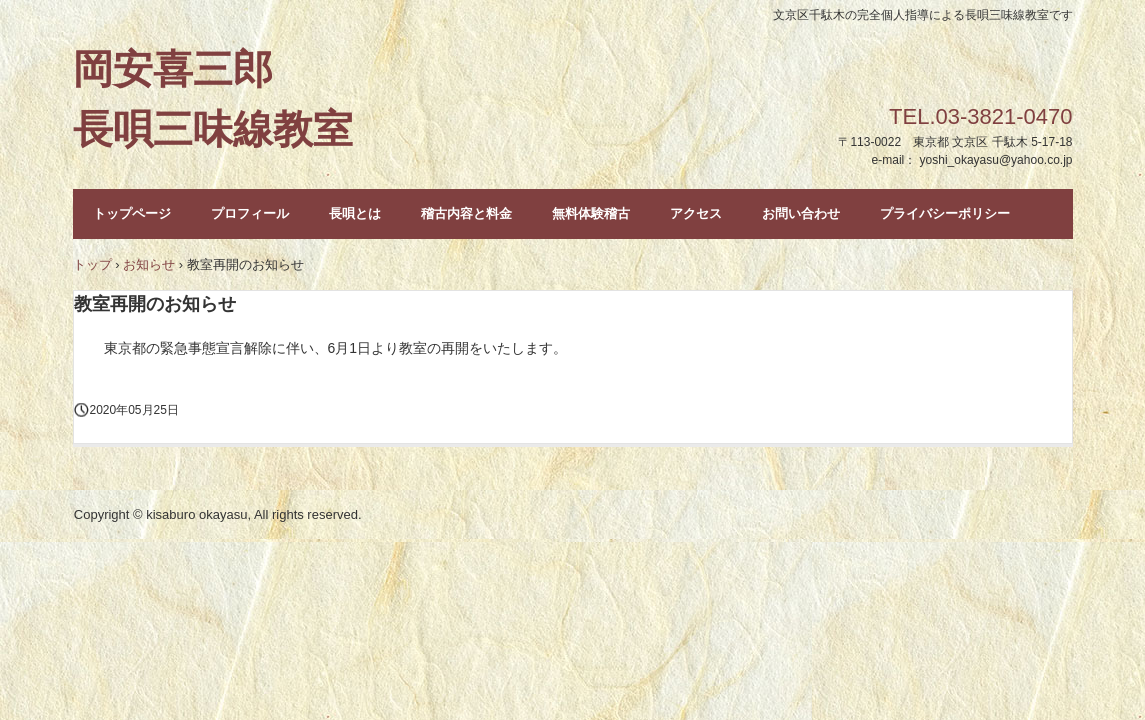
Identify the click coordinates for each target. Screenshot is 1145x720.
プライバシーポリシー (945, 213)
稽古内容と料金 (466, 213)
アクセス (696, 213)
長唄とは (355, 213)
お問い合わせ (801, 213)
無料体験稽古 (591, 213)
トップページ (132, 213)
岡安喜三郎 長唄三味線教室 (213, 72)
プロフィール (250, 213)
